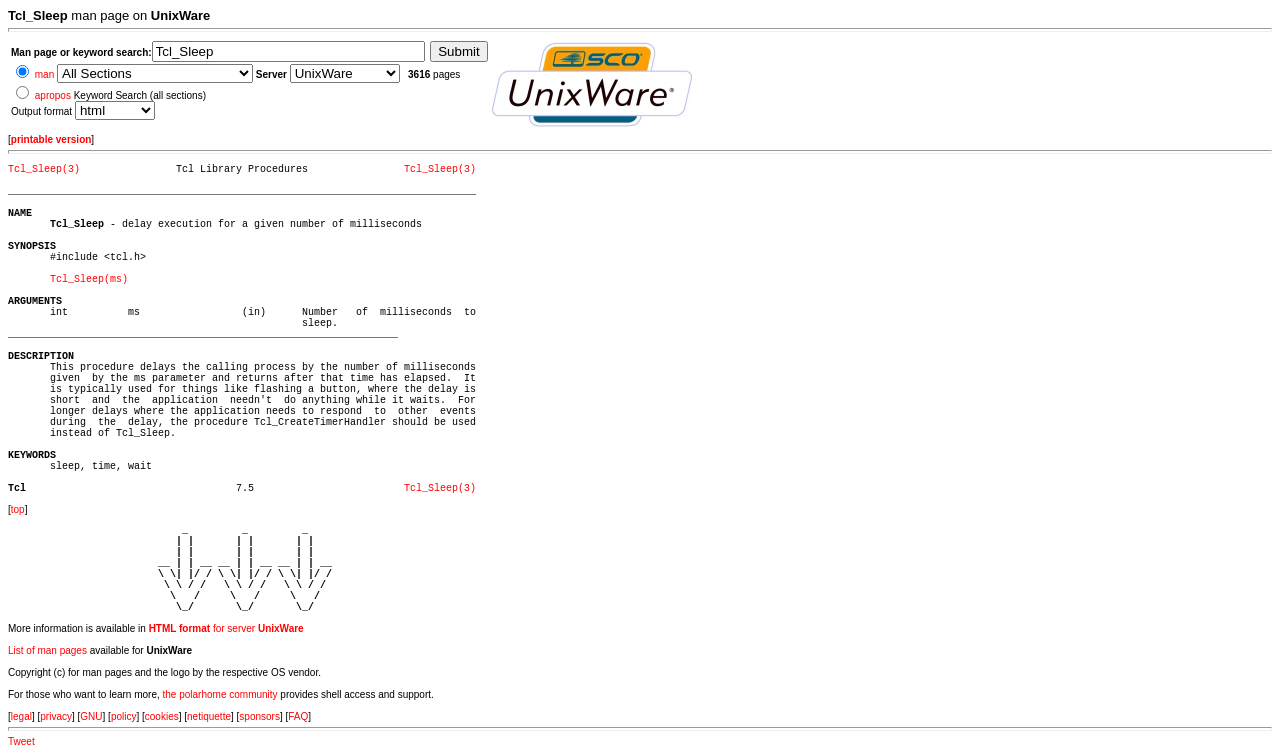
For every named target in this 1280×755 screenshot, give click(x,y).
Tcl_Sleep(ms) (89, 279)
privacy (56, 716)
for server (226, 628)
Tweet (21, 741)
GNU (91, 716)
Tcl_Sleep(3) (44, 169)
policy (124, 716)
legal (21, 716)
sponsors (259, 716)
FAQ (298, 716)
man (44, 74)
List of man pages (47, 650)
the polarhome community (220, 694)
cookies (162, 716)
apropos (53, 95)
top (18, 509)
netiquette (209, 716)
